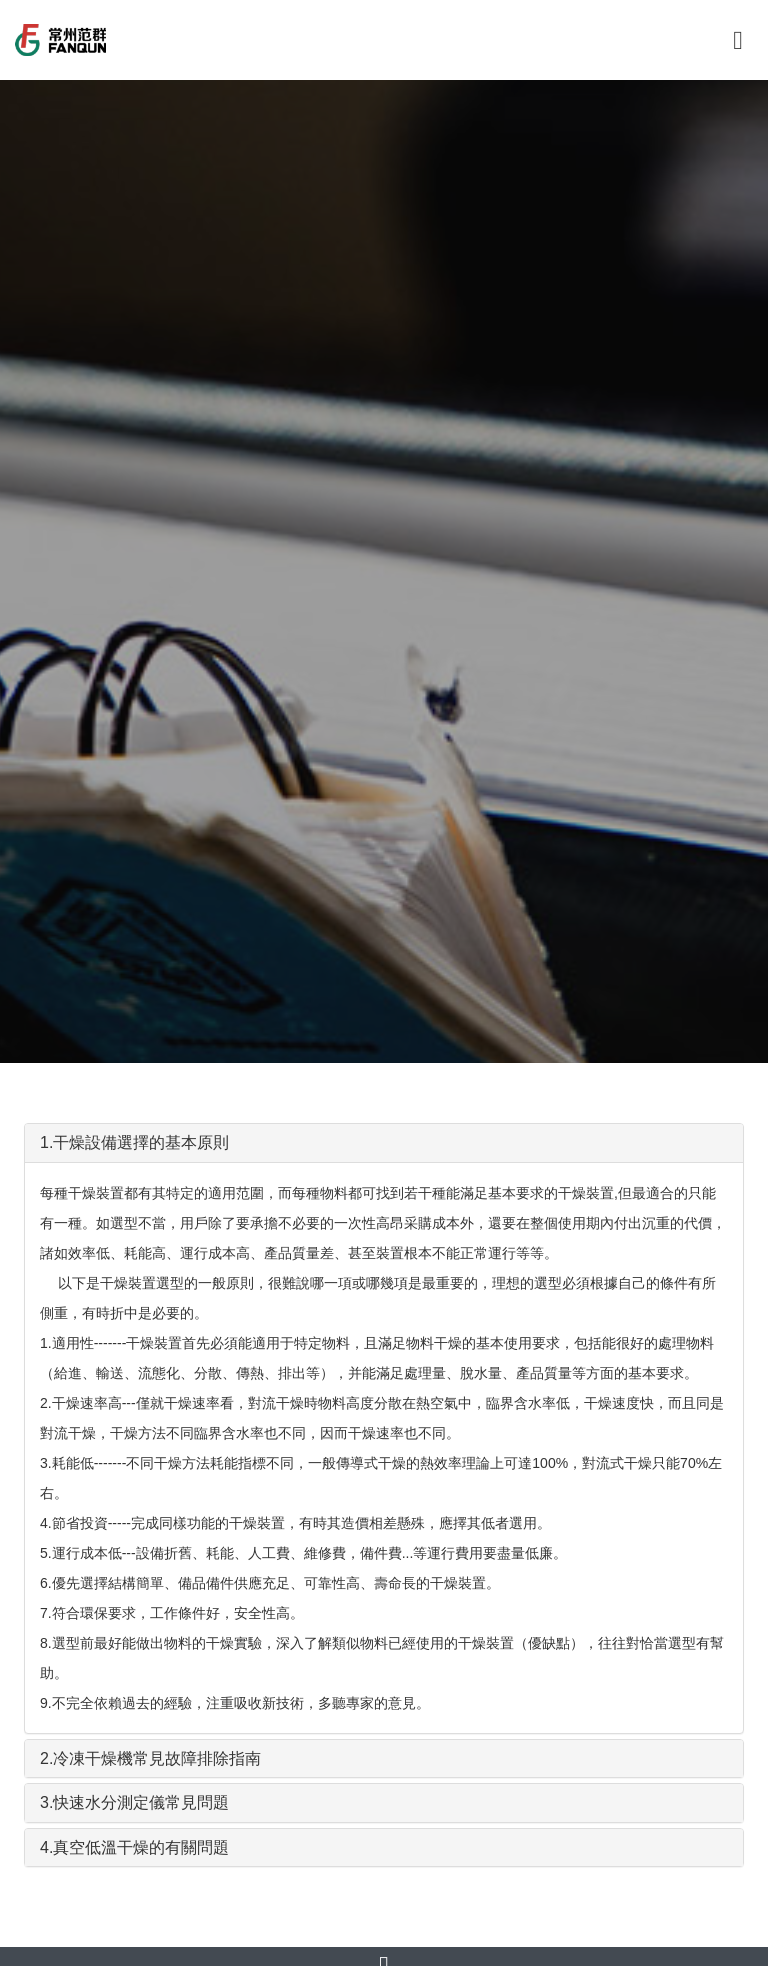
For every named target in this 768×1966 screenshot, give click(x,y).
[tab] (384, 1143)
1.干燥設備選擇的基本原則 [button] (134, 1142)
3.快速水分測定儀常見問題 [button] (134, 1802)
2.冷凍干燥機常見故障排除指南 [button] (150, 1758)
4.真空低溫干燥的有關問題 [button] (134, 1847)
